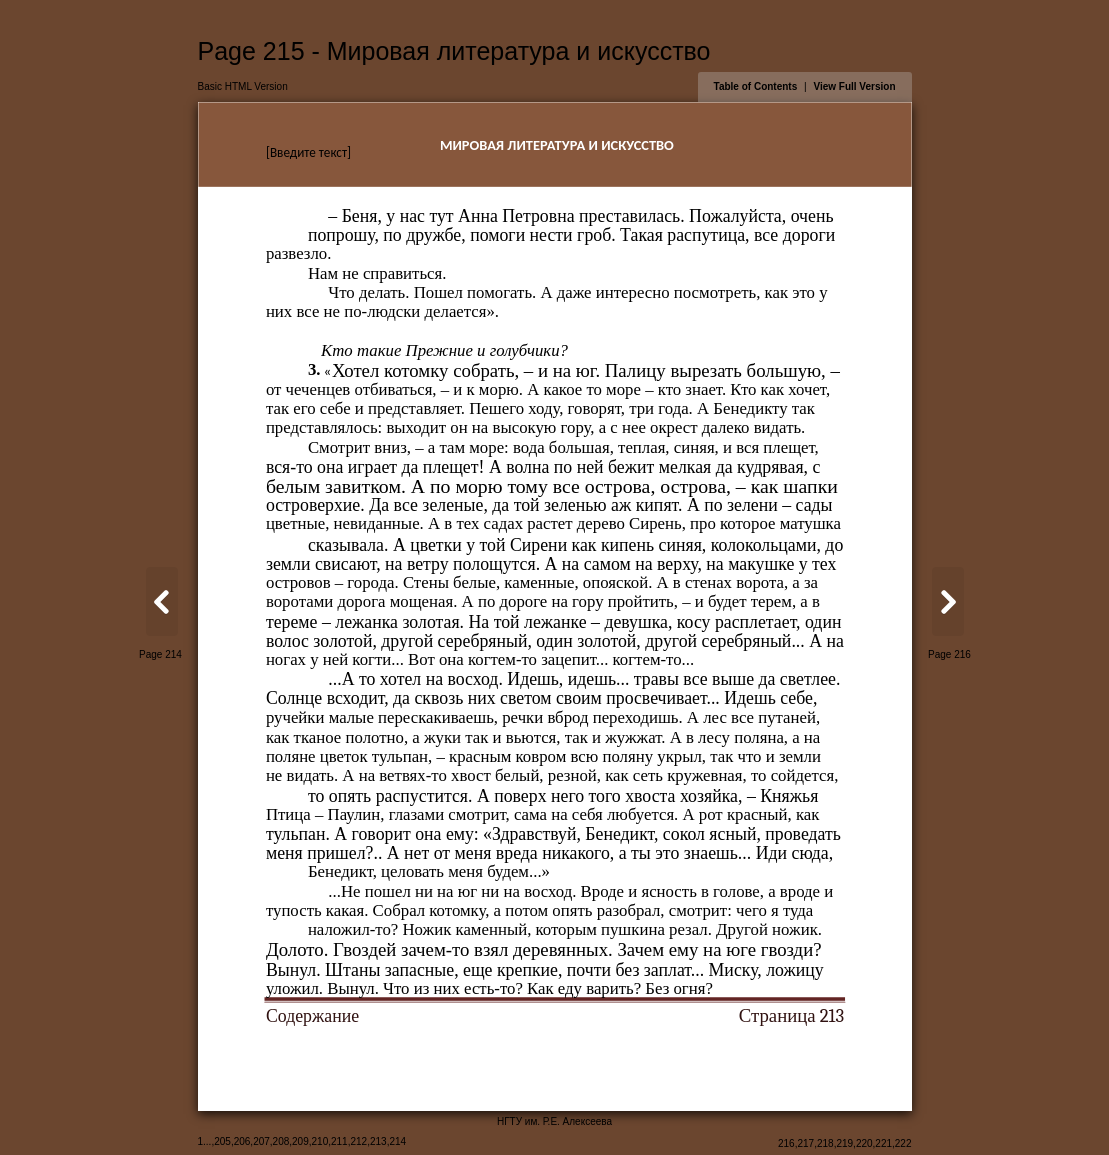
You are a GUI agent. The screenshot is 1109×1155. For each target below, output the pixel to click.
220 (864, 1143)
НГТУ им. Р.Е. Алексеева (554, 1121)
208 (281, 1141)
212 (358, 1141)
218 (825, 1143)
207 (261, 1141)
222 (903, 1143)
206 (242, 1141)
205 (222, 1141)
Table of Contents (756, 86)
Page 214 (160, 654)
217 (805, 1143)
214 (397, 1141)
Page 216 (949, 654)
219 (844, 1143)
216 (786, 1143)
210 (320, 1141)
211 (339, 1141)
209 (300, 1141)
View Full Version (854, 86)
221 (883, 1143)
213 (378, 1141)
